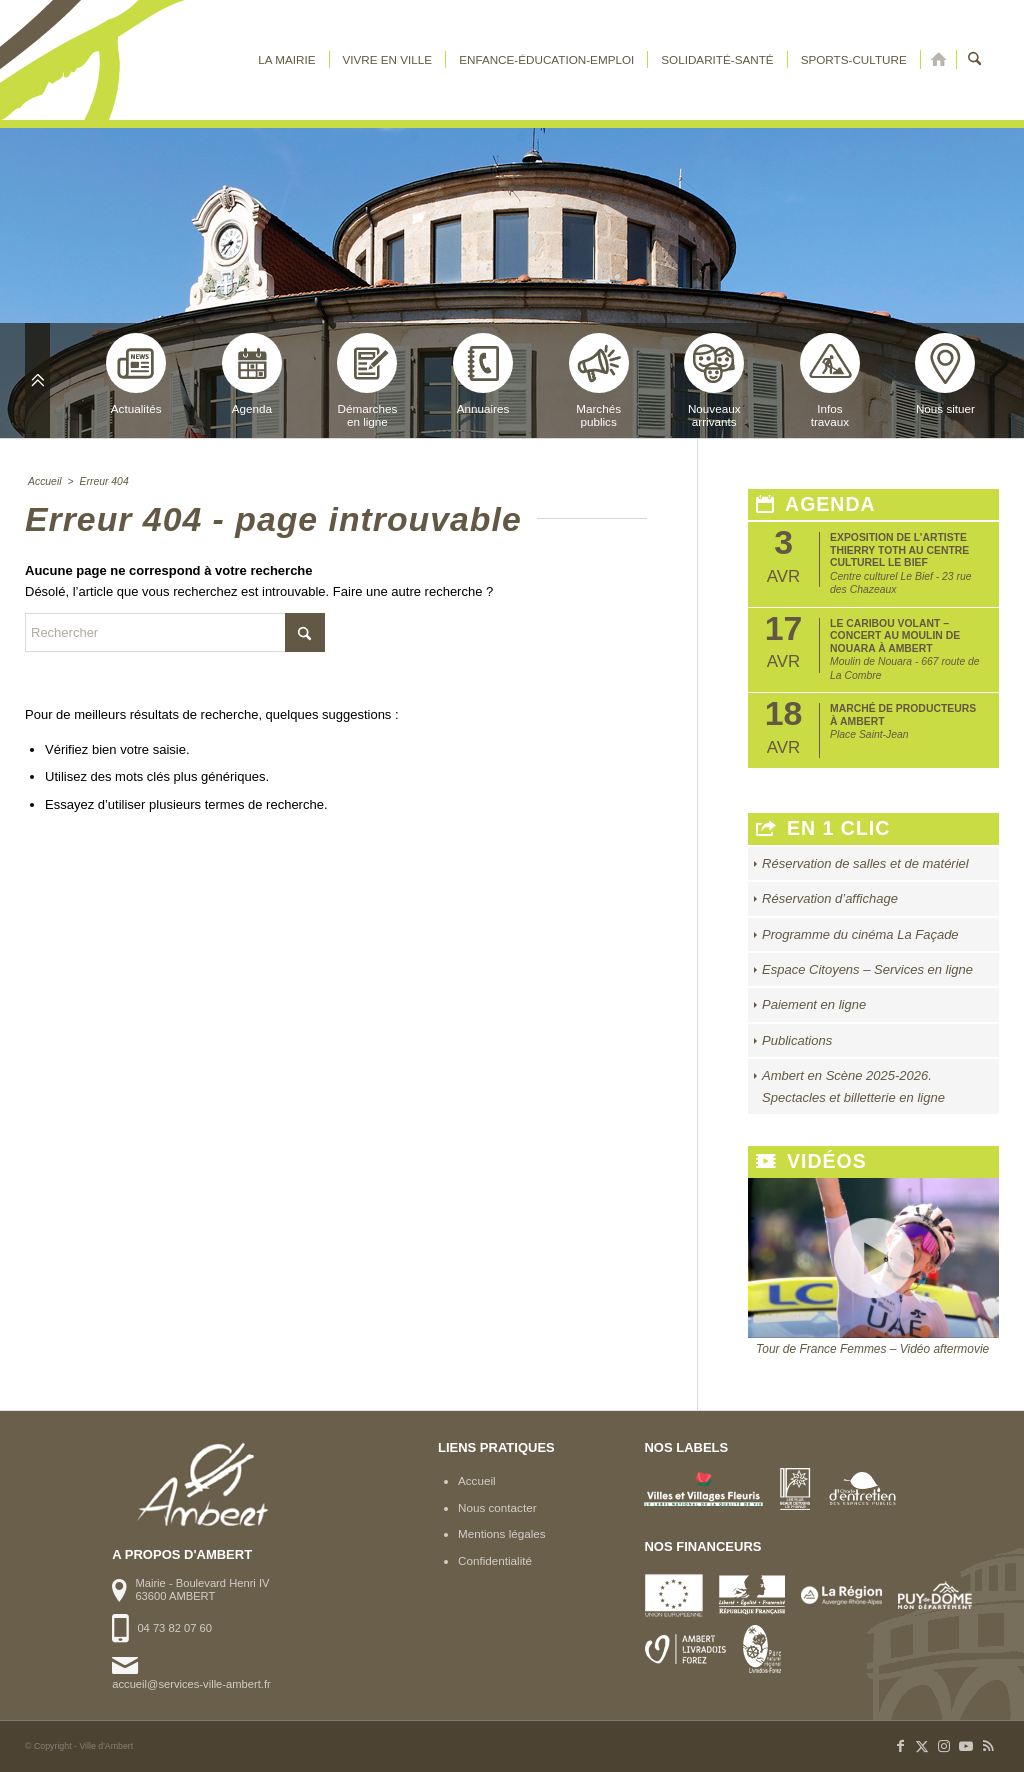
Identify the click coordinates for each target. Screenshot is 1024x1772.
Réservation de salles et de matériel (865, 863)
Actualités (136, 374)
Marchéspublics (599, 380)
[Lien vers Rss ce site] (988, 1746)
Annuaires (483, 374)
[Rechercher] (974, 60)
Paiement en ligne (814, 1004)
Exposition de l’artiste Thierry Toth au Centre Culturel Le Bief (899, 550)
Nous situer (945, 374)
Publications (797, 1040)
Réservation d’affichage (830, 898)
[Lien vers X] (922, 1746)
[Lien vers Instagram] (944, 1746)
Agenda (252, 374)
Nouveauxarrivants (714, 380)
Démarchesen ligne (367, 380)
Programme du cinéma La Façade (860, 934)
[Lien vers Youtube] (966, 1746)
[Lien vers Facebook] (900, 1746)
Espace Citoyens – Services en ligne (867, 969)
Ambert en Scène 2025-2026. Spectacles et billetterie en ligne (853, 1086)
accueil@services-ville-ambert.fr (191, 1684)
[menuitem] (286, 60)
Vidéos (811, 1161)
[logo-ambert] (105, 60)
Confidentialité (495, 1560)
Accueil (477, 1480)
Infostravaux (830, 380)
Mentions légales (502, 1533)
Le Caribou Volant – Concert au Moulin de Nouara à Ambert (895, 636)
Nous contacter (497, 1507)
